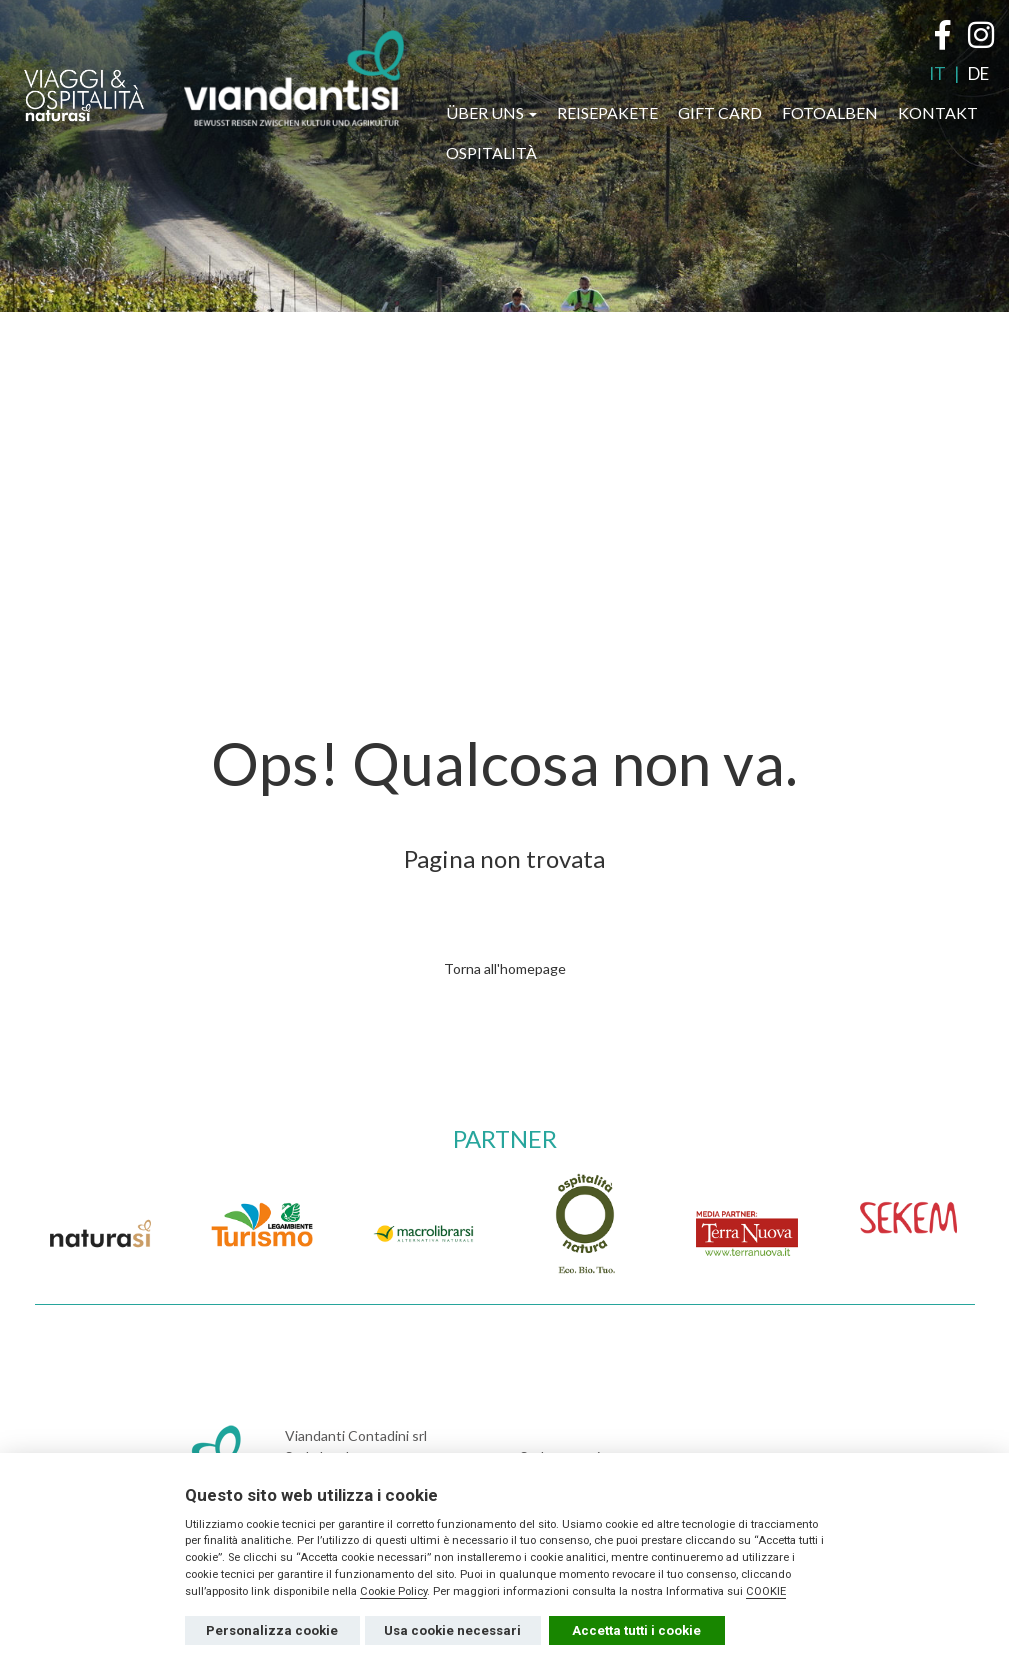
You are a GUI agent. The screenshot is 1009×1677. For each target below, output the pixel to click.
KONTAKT (938, 112)
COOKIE (766, 1591)
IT (937, 73)
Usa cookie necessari (452, 1630)
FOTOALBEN (830, 112)
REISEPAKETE (607, 112)
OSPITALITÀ (491, 152)
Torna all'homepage (505, 968)
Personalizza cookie (272, 1630)
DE (978, 73)
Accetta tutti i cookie (636, 1630)
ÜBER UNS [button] (491, 112)
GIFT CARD (720, 112)
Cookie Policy (393, 1591)
